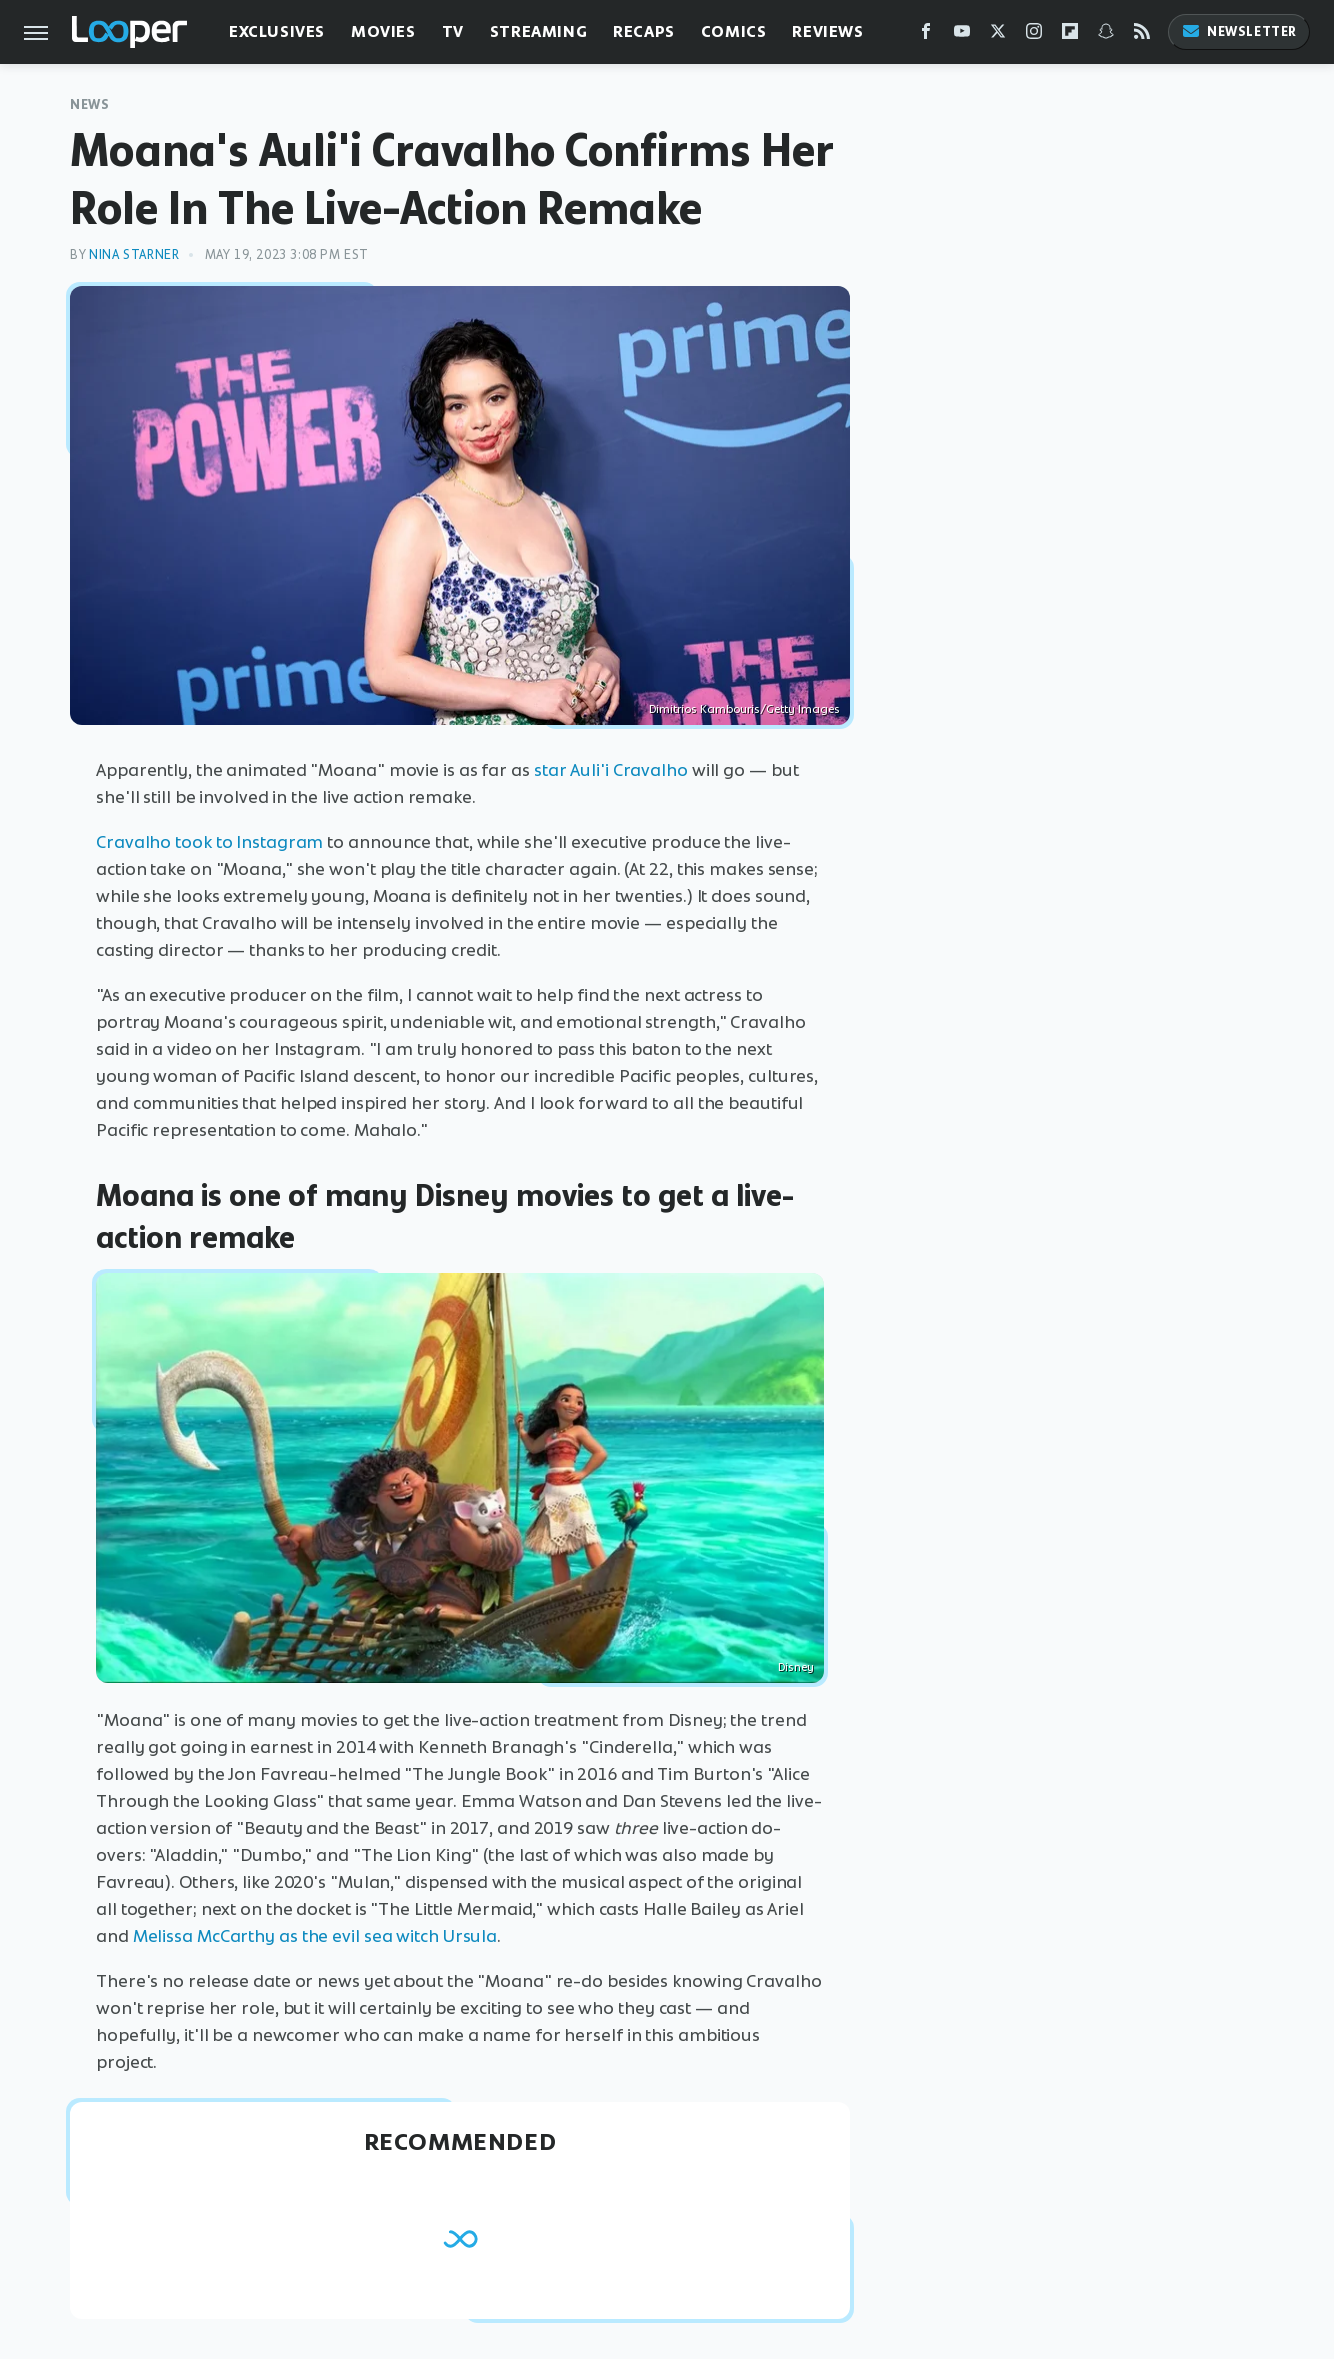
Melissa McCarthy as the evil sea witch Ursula (315, 1936)
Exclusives (277, 31)
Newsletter (1239, 31)
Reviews (827, 31)
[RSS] (1142, 35)
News (89, 104)
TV (453, 31)
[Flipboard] (1070, 35)
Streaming (538, 31)
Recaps (644, 31)
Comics (734, 31)
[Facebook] (926, 35)
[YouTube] (962, 35)
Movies (383, 31)
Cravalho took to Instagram (209, 842)
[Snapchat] (1106, 35)
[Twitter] (998, 35)
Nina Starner (134, 254)
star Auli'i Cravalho (611, 770)
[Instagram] (1034, 35)
